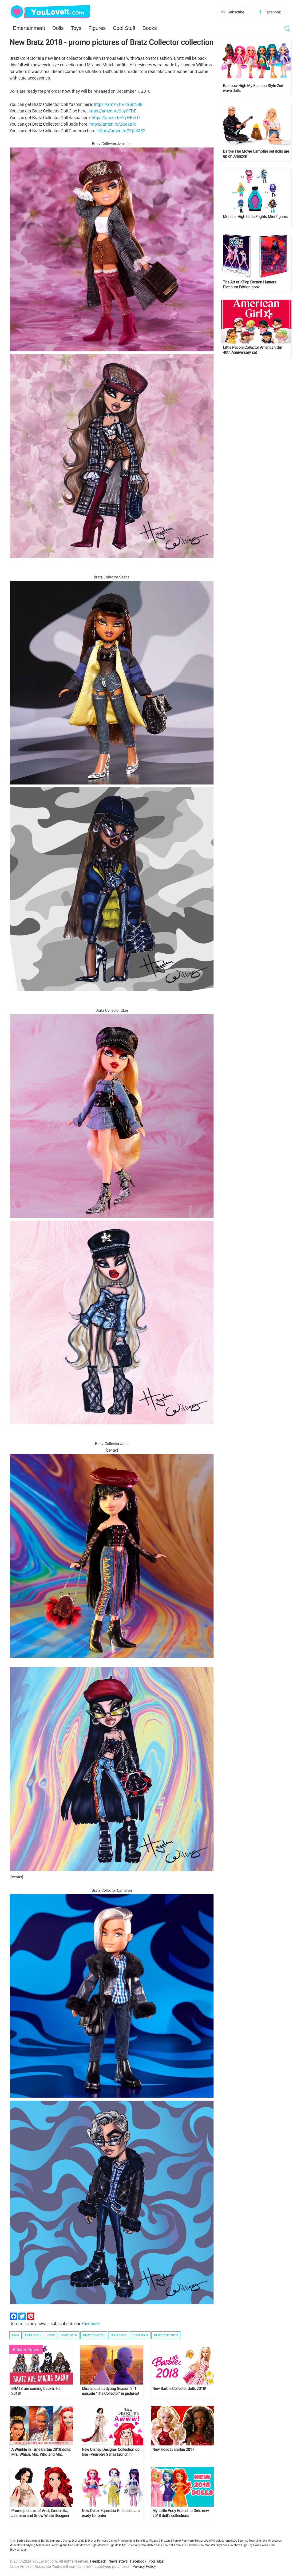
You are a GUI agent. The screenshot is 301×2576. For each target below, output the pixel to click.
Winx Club (268, 2545)
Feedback (98, 2561)
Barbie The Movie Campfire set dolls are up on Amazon (256, 154)
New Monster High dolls (213, 2545)
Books (150, 28)
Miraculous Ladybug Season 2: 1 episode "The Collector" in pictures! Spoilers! (110, 2391)
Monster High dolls (109, 2545)
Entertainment (29, 28)
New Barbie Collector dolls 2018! (179, 2388)
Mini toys (261, 2540)
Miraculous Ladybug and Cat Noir (57, 2545)
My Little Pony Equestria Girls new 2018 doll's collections (180, 2513)
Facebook (273, 12)
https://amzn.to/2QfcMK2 (121, 130)
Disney (67, 2540)
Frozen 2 (166, 2540)
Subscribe (236, 12)
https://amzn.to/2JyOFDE (112, 111)
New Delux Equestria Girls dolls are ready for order (110, 2513)
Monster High (88, 2545)
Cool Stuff (124, 28)
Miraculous (275, 2540)
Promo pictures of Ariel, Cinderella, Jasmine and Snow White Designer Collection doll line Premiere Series (40, 2513)
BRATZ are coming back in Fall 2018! (36, 2391)
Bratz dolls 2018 (166, 2335)
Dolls (58, 28)
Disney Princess (98, 2540)
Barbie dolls (33, 2540)
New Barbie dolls (151, 2545)
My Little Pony (131, 2545)
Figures (97, 28)
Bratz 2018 (69, 2335)
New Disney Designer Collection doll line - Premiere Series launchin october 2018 (111, 2452)
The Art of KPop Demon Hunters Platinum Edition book (249, 285)
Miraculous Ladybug (22, 2545)
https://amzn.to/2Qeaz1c (112, 124)
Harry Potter (195, 2540)
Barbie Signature (51, 2540)
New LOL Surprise (187, 2545)
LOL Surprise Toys (243, 2540)
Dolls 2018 (32, 2335)
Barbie (21, 2540)
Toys (76, 28)
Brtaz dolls (140, 2335)
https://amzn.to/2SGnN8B (118, 104)
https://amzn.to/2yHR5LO (116, 117)
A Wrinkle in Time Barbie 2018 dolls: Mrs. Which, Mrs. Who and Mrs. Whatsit (41, 2452)
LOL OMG (209, 2540)
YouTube (156, 2561)
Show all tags (18, 2549)
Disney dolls (79, 2540)
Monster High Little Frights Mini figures (255, 216)
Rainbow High (238, 2545)
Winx (258, 2545)
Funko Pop (180, 2540)
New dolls (168, 2545)
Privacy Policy (144, 2566)
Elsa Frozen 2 (151, 2540)
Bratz (51, 2335)
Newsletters (118, 2561)
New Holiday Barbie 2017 (173, 2449)
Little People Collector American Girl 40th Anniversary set (252, 350)
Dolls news (118, 2335)
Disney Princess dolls (122, 2540)
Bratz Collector (94, 2335)
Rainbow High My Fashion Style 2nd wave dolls (253, 88)
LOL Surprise (224, 2540)
